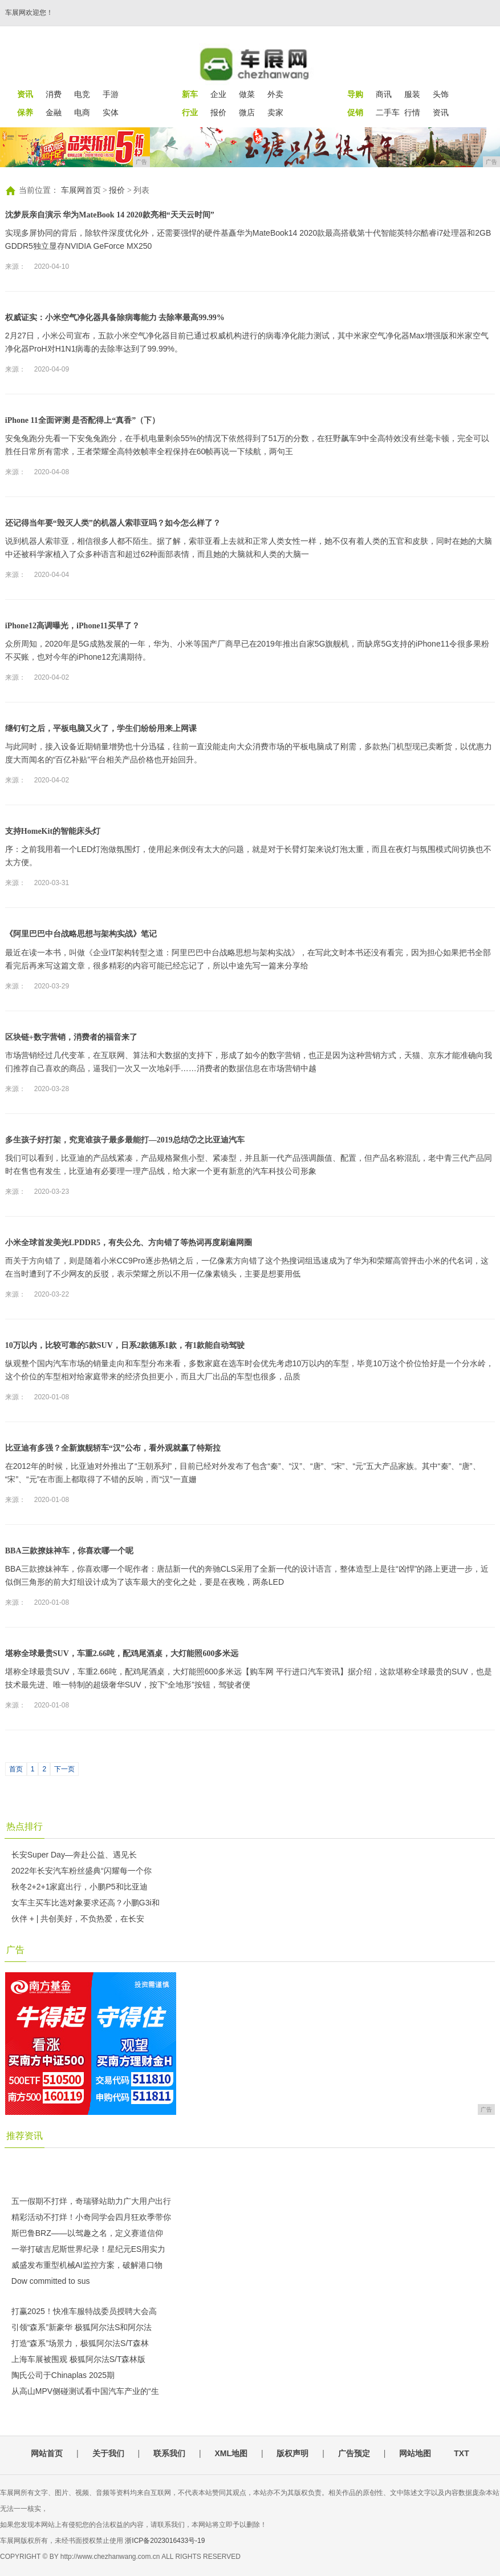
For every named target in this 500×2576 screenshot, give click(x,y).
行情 (412, 112)
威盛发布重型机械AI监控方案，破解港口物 (86, 2265)
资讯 (441, 112)
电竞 (82, 94)
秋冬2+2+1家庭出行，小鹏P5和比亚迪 (79, 1886)
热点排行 (24, 1826)
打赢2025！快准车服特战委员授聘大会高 (84, 2311)
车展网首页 (81, 190)
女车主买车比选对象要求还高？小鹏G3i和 (85, 1902)
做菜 (247, 94)
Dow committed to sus (50, 2281)
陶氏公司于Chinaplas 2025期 (63, 2375)
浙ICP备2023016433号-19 (165, 2541)
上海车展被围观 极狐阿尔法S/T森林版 (78, 2359)
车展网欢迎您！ (29, 13)
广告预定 (354, 2453)
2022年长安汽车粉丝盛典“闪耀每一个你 (81, 1870)
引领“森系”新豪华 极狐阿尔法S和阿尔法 (81, 2327)
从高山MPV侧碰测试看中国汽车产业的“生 (85, 2391)
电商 (82, 112)
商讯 (384, 94)
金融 (54, 112)
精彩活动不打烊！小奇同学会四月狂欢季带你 (91, 2217)
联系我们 (169, 2453)
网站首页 (47, 2453)
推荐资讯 (24, 2136)
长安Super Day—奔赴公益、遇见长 (74, 1854)
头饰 (441, 94)
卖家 (275, 112)
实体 (111, 112)
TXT (461, 2453)
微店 (247, 112)
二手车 (388, 112)
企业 (218, 94)
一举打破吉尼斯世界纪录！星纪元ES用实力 (88, 2249)
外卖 (275, 94)
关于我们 (108, 2453)
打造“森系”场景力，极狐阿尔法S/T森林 (80, 2343)
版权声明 (292, 2453)
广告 (15, 1950)
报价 (218, 112)
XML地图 (230, 2453)
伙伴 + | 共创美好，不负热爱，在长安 (77, 1918)
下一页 (64, 1769)
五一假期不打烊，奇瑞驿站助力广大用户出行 (91, 2201)
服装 (412, 94)
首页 (16, 1769)
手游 (111, 94)
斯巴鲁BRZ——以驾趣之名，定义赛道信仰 (87, 2233)
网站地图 (415, 2453)
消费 (54, 94)
